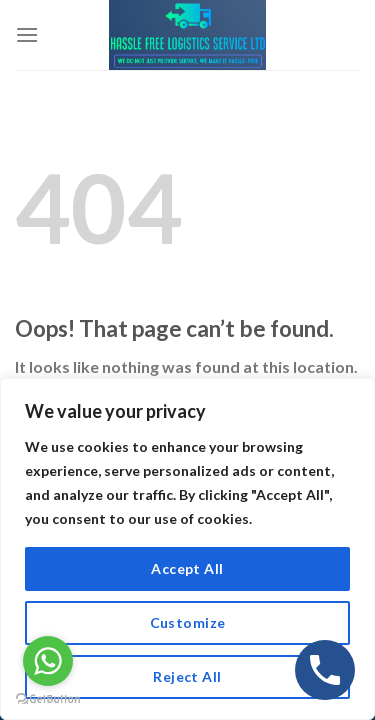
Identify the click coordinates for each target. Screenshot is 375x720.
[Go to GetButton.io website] (48, 699)
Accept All (187, 568)
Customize (188, 622)
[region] (187, 549)
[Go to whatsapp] (48, 661)
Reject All (187, 676)
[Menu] (27, 34)
